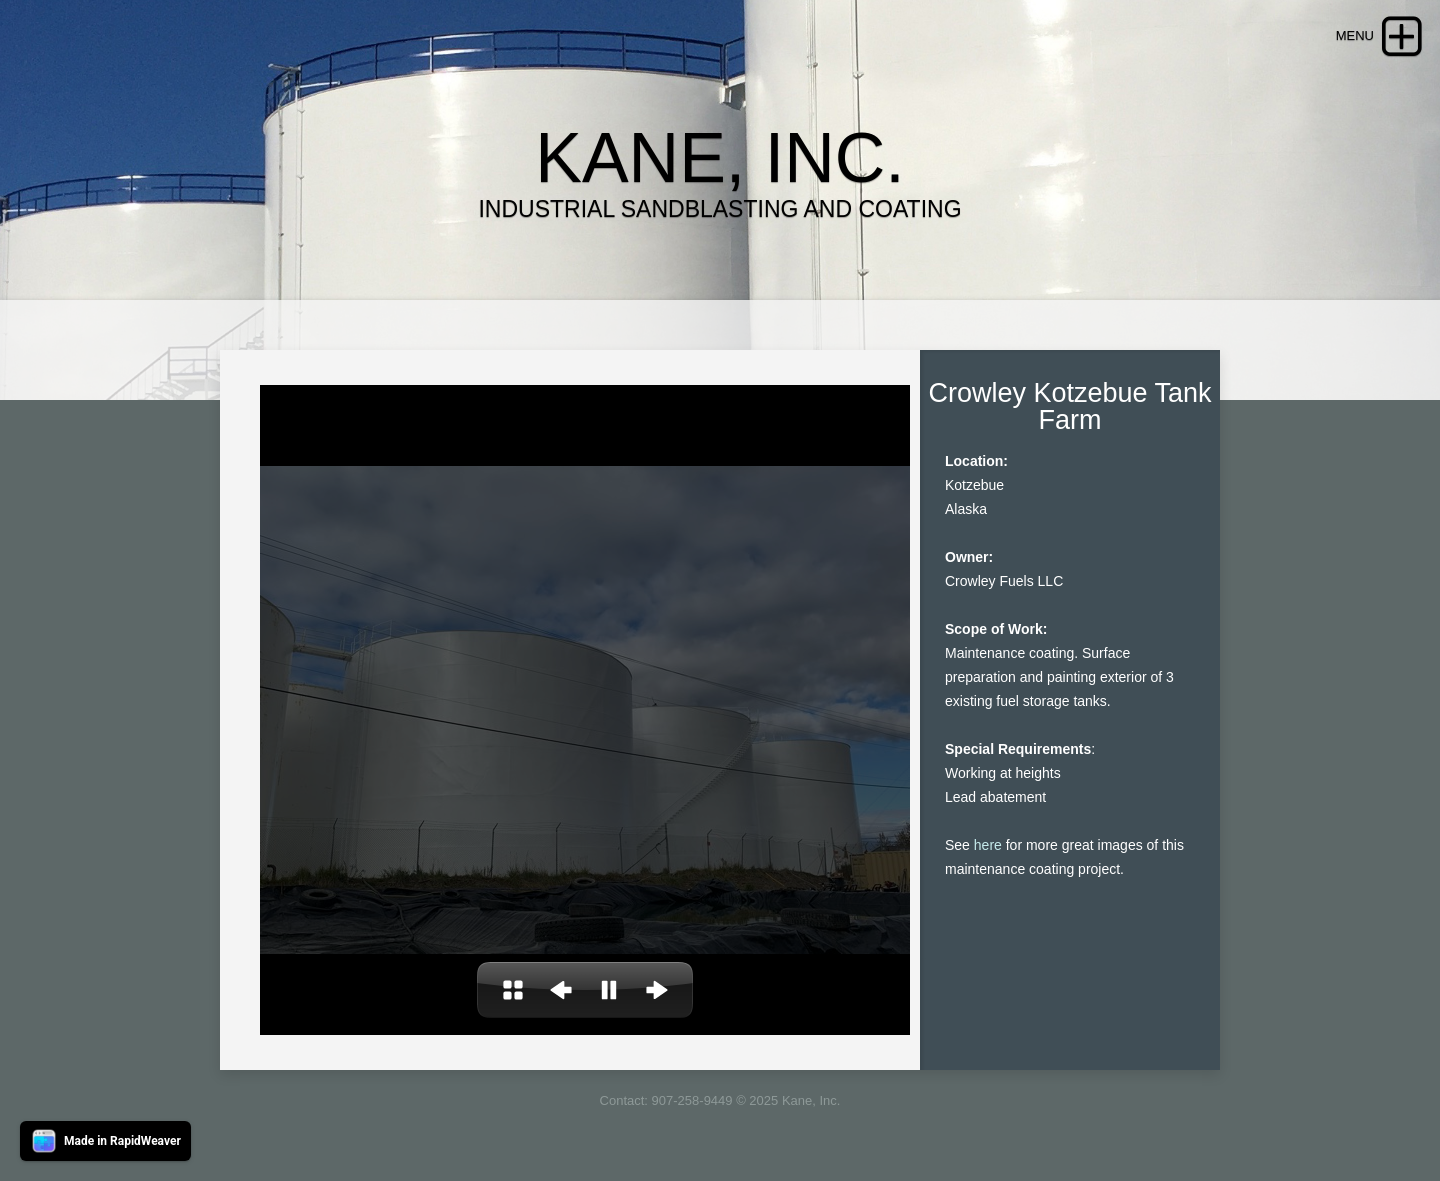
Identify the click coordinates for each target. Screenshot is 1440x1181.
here (988, 845)
